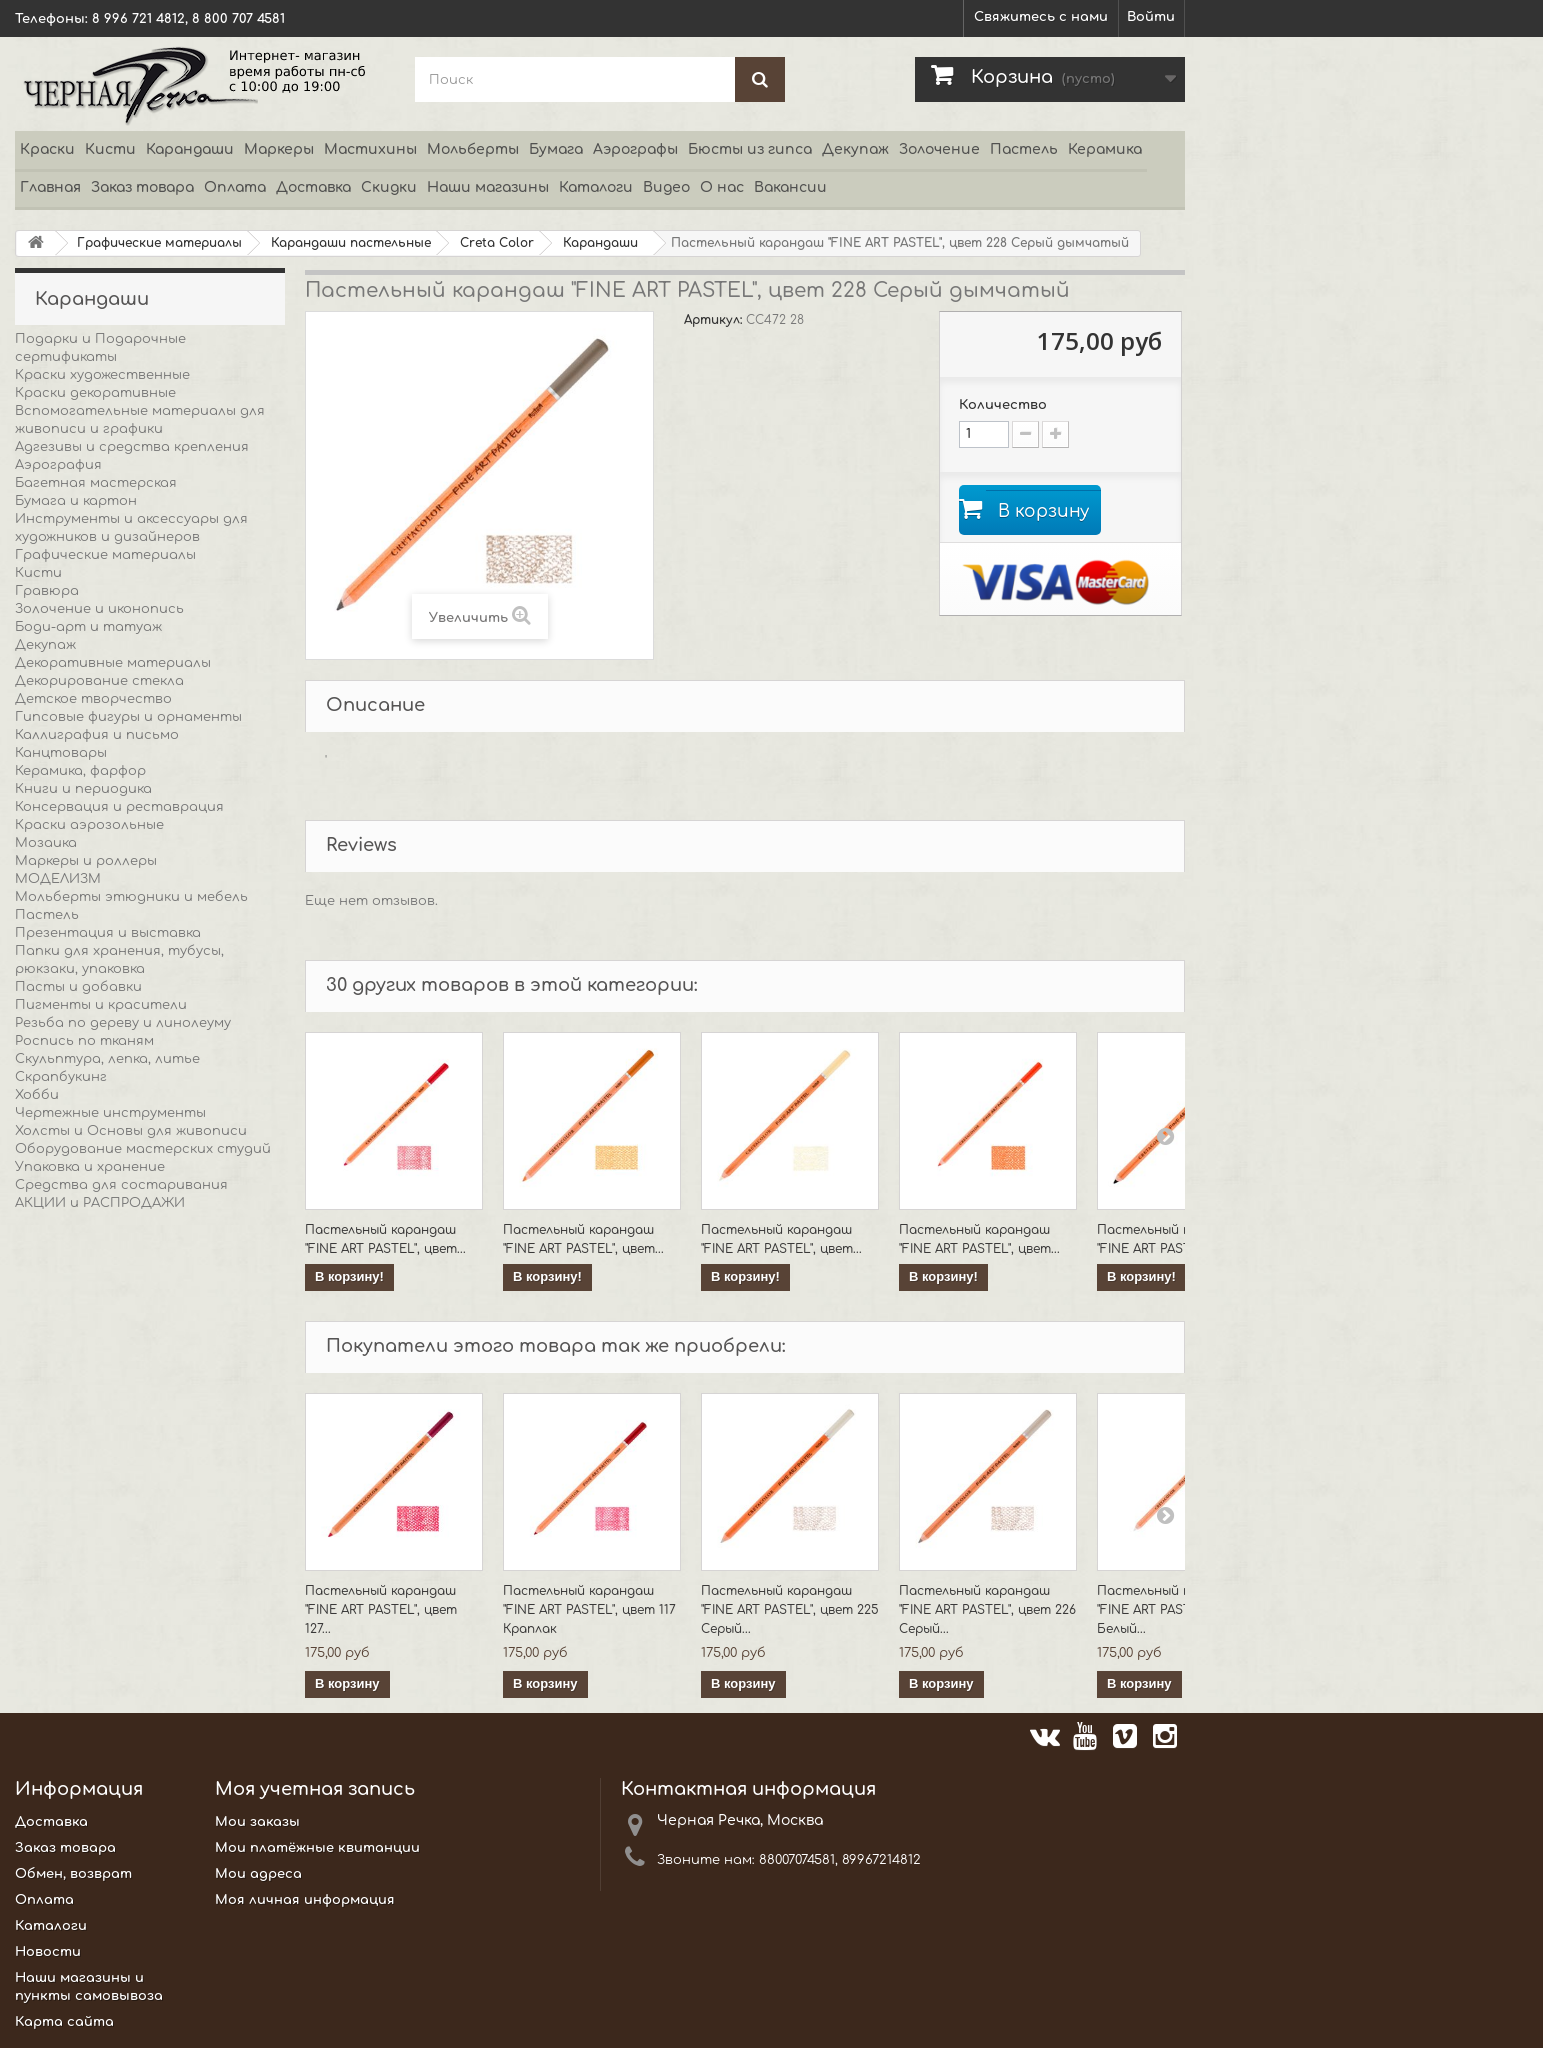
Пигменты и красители (101, 1005)
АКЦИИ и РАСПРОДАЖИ (100, 1203)
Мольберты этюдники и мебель (131, 897)
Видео (666, 187)
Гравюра (47, 591)
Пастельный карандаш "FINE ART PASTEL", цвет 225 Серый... (790, 1610)
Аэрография (58, 465)
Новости (48, 1952)
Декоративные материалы (113, 663)
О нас (722, 187)
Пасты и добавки (78, 987)
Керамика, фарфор (80, 771)
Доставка (313, 187)
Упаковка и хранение (90, 1167)
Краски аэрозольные (89, 825)
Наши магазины (488, 187)
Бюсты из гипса (750, 149)
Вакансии (790, 187)
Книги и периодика (83, 789)
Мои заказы (257, 1822)
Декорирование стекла (99, 681)
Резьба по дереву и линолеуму (123, 1023)
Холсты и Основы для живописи (131, 1131)
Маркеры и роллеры (86, 861)
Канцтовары (61, 753)
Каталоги (596, 187)
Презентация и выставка (108, 933)
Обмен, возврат (73, 1874)
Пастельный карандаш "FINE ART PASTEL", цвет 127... (381, 1610)
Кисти (110, 149)
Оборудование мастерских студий (143, 1149)
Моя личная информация (305, 1900)
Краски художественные (102, 375)
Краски (47, 149)
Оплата (235, 187)
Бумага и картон (76, 501)
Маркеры (279, 149)
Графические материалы (105, 555)
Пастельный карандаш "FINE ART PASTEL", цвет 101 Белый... (1183, 1610)
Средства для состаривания (121, 1185)
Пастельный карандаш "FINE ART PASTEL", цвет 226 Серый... (987, 1610)
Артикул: (715, 320)
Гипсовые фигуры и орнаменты (128, 717)
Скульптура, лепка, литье (107, 1059)
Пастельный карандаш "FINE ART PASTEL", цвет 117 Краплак (589, 1610)
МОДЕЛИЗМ (58, 879)
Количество (1003, 405)
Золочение (939, 149)
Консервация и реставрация (119, 807)
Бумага (556, 149)
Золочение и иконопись (99, 609)
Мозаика (46, 843)
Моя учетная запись (315, 1789)
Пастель (1024, 149)
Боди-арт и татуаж (88, 627)
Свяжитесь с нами (1041, 17)
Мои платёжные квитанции (317, 1848)
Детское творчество (93, 699)
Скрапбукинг (61, 1077)
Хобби (37, 1095)
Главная (50, 187)
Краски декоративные (95, 393)
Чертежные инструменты (110, 1113)
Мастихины (370, 149)
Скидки (389, 187)
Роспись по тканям (84, 1041)
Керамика (1105, 149)
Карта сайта (64, 2022)
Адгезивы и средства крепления (132, 447)
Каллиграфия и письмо (97, 735)
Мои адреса (258, 1874)
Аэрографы (635, 149)
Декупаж (855, 149)
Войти (1151, 17)
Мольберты (473, 149)
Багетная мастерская (96, 483)
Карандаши (190, 149)
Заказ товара (142, 187)
